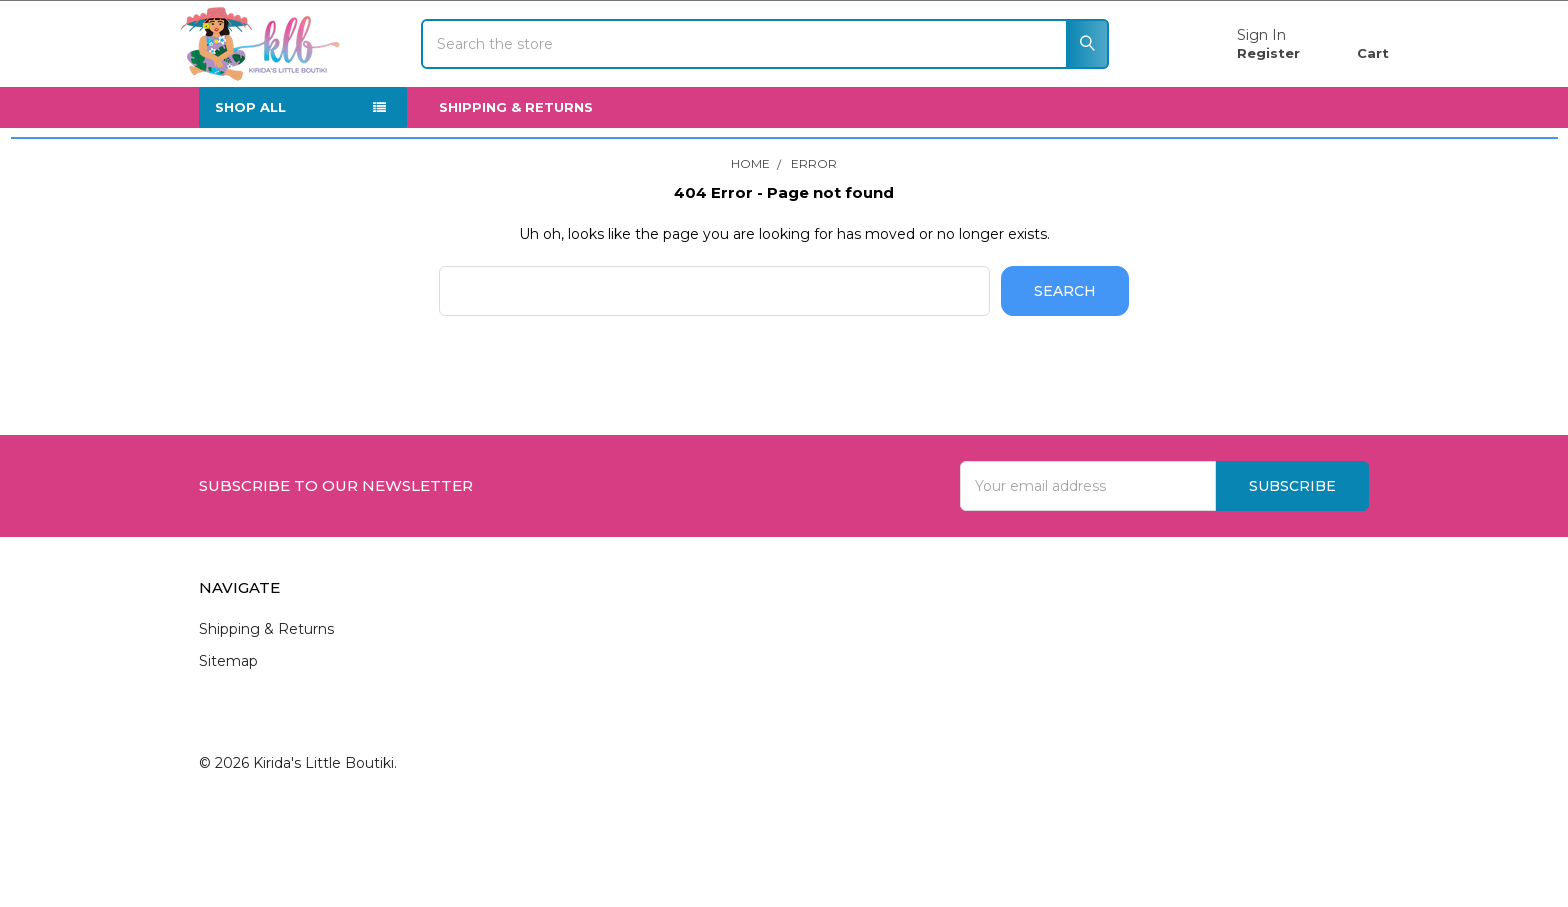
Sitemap (228, 719)
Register (1248, 82)
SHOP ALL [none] (250, 165)
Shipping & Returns (516, 165)
